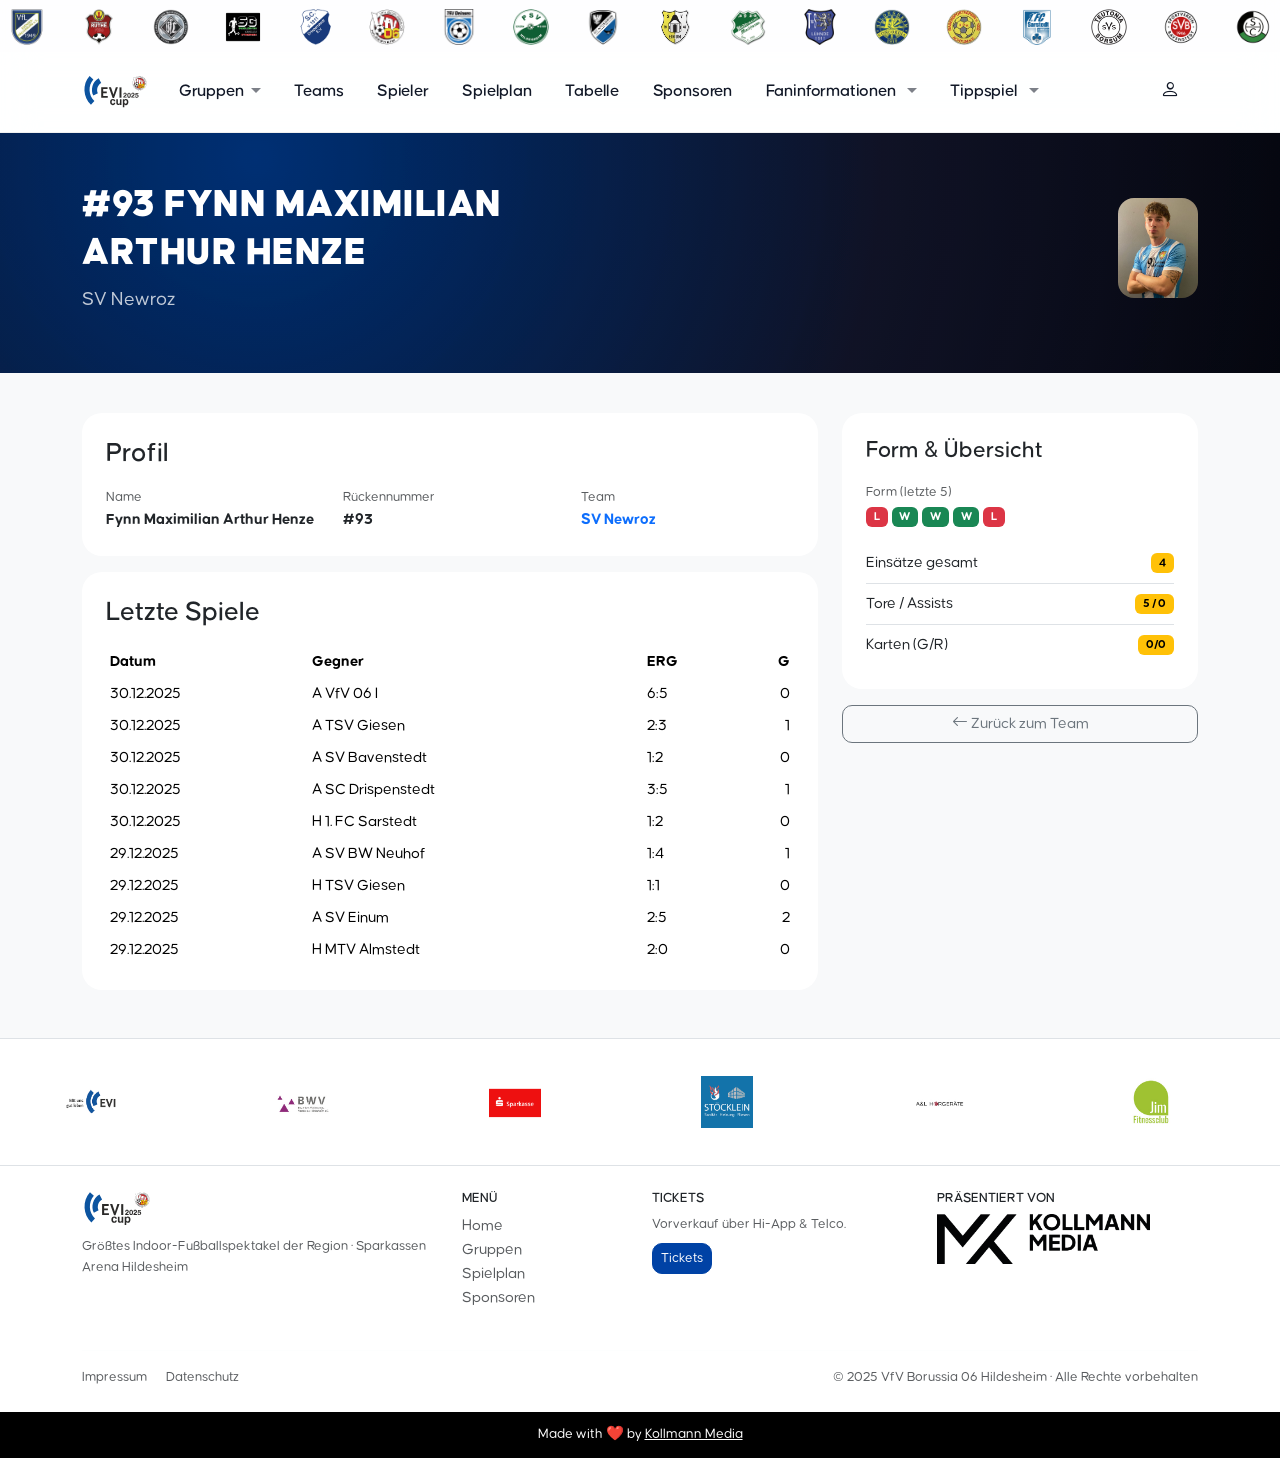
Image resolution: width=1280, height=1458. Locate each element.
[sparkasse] (515, 1102)
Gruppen (492, 1249)
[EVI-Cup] (115, 92)
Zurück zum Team (1020, 723)
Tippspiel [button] (985, 91)
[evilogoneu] (91, 1102)
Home (482, 1225)
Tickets (682, 1258)
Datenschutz (202, 1377)
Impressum (114, 1377)
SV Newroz (618, 519)
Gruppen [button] (211, 91)
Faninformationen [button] (833, 91)
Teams (318, 91)
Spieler (403, 91)
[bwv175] (303, 1102)
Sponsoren (692, 91)
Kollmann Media (694, 1434)
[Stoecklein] (727, 1102)
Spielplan (496, 91)
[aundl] (939, 1102)
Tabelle (592, 91)
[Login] (1179, 92)
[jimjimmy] (1151, 1102)
